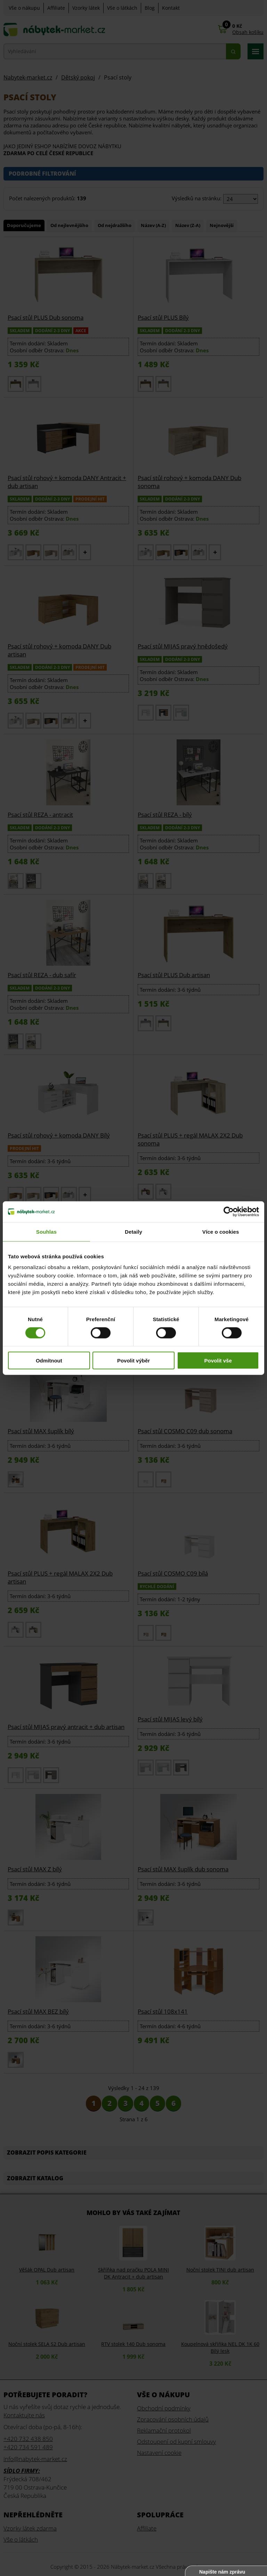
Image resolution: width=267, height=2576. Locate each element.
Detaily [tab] (133, 1231)
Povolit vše (218, 1360)
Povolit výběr (133, 1360)
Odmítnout (49, 1360)
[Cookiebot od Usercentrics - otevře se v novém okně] (228, 1211)
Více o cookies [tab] (220, 1231)
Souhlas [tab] (46, 1231)
